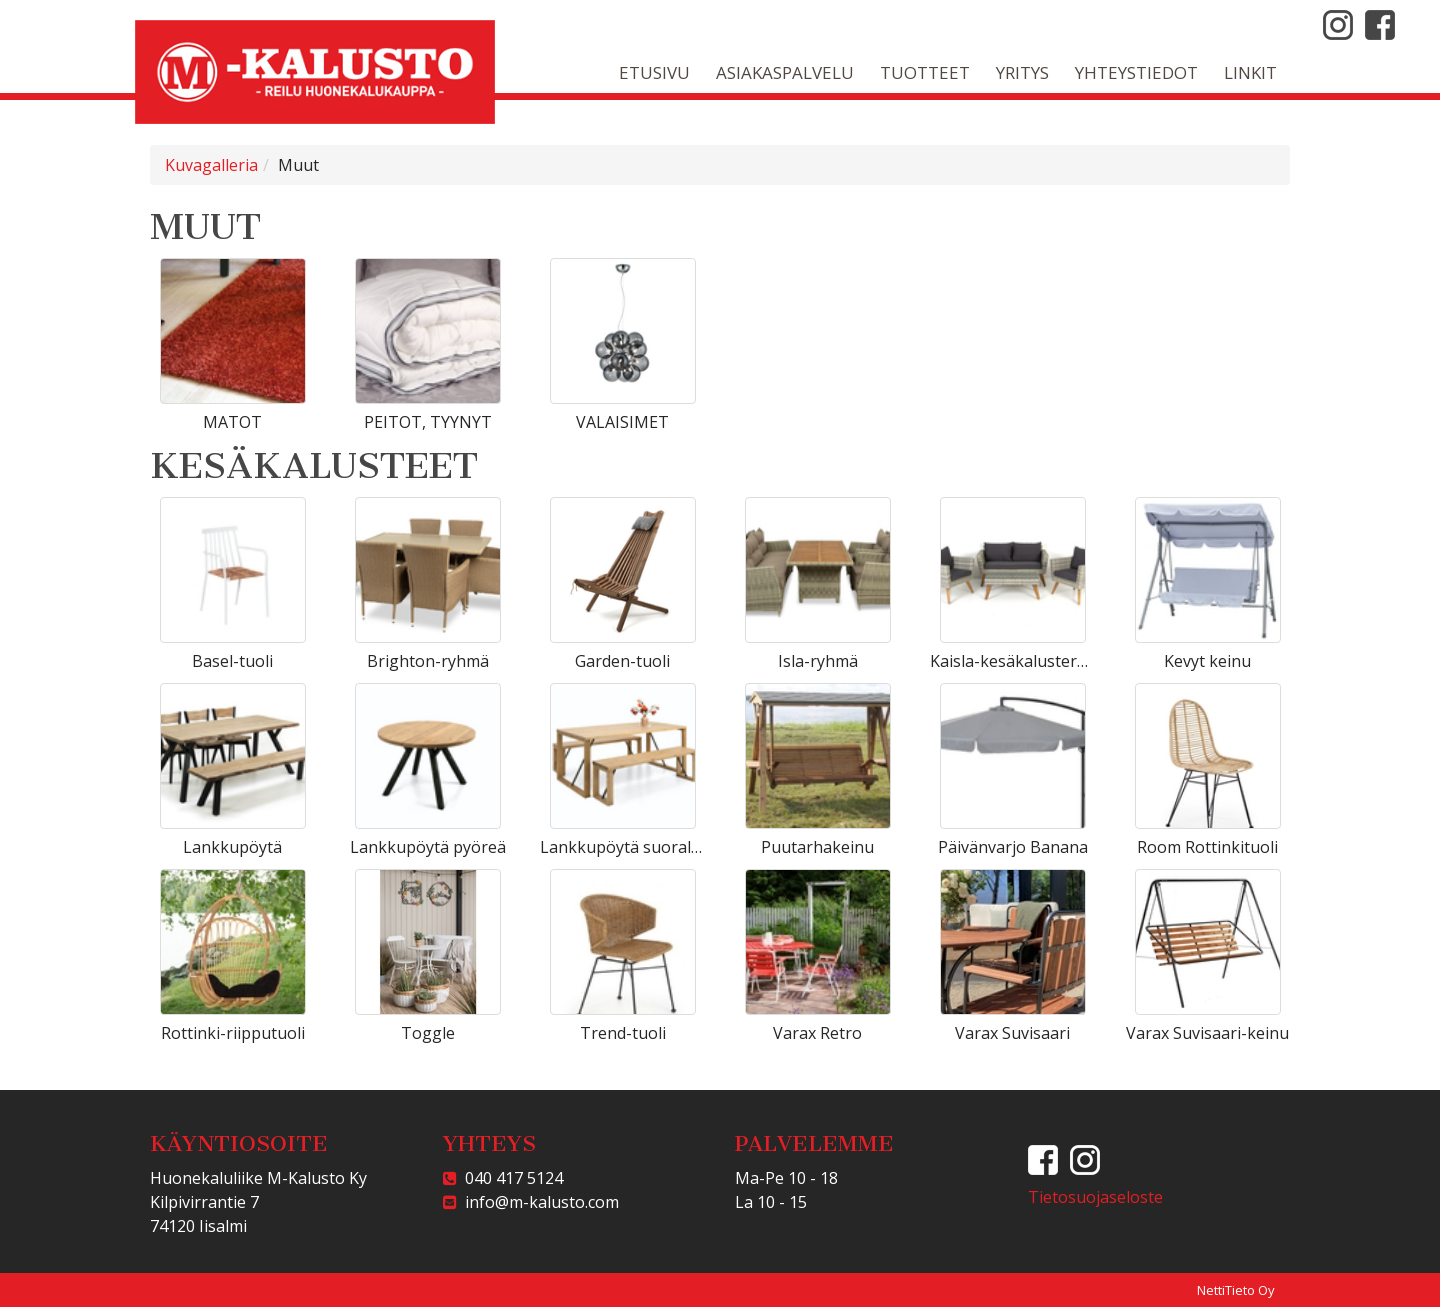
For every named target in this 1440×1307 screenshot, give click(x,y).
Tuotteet (925, 72)
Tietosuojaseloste (1095, 1197)
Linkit (1250, 72)
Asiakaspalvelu (785, 72)
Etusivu (654, 72)
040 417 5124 (510, 1178)
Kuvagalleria (211, 165)
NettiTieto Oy (1236, 1290)
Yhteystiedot (1136, 72)
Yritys (1022, 72)
